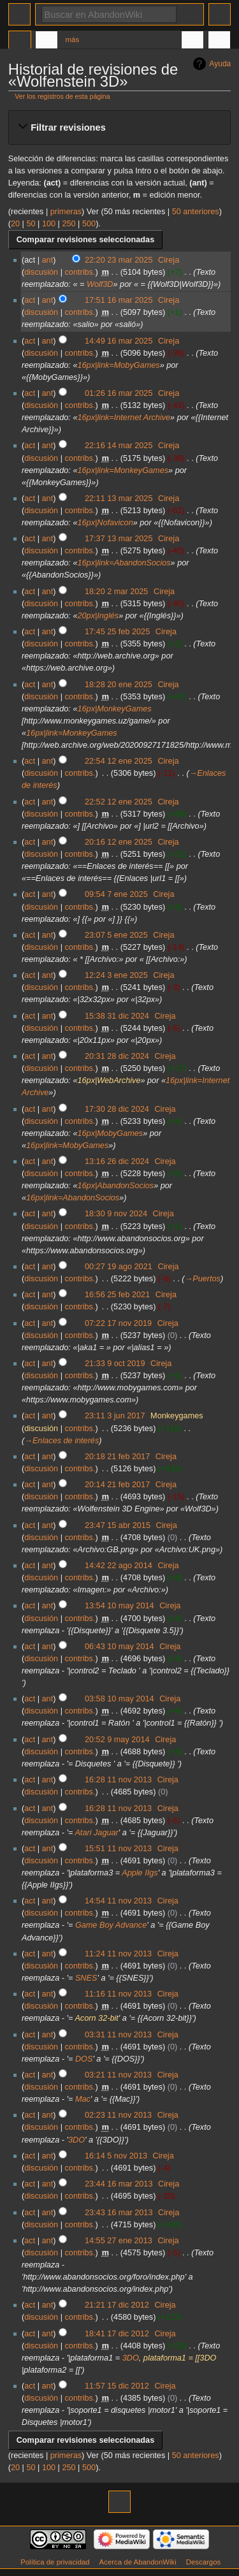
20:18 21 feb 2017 (117, 1456)
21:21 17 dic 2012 (117, 2305)
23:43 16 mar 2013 (119, 2212)
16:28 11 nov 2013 (118, 1779)
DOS (84, 2059)
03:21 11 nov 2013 (118, 2074)
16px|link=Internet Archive (123, 417)
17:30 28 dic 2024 (117, 1109)
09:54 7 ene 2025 (116, 894)
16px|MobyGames (110, 1133)
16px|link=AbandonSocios (123, 562)
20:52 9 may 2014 (117, 1739)
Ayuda (220, 63)
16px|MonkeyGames (114, 708)
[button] (119, 127)
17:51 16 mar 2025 (119, 300)
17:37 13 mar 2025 (119, 538)
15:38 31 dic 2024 (117, 1016)
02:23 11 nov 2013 (118, 2115)
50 (30, 223)
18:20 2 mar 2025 (116, 591)
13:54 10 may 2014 (119, 1605)
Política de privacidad (55, 2562)
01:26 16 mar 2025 (119, 393)
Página (20, 41)
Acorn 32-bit (96, 2018)
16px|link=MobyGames (118, 365)
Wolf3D (100, 284)
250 (68, 223)
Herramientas (219, 41)
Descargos (203, 2562)
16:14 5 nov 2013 (116, 2155)
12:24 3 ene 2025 (116, 975)
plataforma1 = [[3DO (180, 2358)
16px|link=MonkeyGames (122, 470)
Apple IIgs (139, 1872)
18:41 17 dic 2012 (117, 2333)
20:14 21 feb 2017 (117, 1484)
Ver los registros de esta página (62, 96)
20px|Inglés (98, 615)
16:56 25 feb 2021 (117, 1294)
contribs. (80, 272)
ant (48, 260)
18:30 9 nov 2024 (116, 1213)
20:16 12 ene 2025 (118, 842)
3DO (76, 2140)
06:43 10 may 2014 (119, 1646)
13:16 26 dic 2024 (117, 1161)
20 (15, 223)
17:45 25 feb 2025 (117, 631)
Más (73, 39)
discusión (41, 272)
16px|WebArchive (108, 1080)
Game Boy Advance (111, 1925)
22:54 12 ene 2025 (118, 761)
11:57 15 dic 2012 (117, 2386)
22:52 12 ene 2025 (118, 801)
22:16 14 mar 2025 (119, 445)
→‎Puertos (203, 1278)
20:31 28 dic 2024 (117, 1056)
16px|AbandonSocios (115, 1185)
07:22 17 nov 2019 (118, 1323)
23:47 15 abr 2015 (117, 1525)
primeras (66, 211)
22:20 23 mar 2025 (119, 260)
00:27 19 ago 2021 (118, 1266)
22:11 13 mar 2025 (119, 498)
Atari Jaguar (96, 1832)
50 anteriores (195, 211)
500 (89, 223)
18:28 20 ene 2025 (118, 684)
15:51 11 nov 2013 (118, 1848)
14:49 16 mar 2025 (119, 341)
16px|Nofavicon (105, 522)
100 (48, 223)
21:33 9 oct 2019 (115, 1363)
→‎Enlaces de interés (61, 1440)
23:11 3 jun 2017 (115, 1415)
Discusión (46, 41)
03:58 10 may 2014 (119, 1698)
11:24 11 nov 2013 (118, 1953)
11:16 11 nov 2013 (118, 1994)
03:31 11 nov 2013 (118, 2034)
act (29, 300)
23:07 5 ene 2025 (116, 935)
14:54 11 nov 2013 (118, 1900)
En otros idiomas (192, 41)
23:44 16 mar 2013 (119, 2183)
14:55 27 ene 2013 (118, 2240)
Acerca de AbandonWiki (138, 2562)
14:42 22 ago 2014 (118, 1565)
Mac (83, 2099)
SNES (86, 1978)
